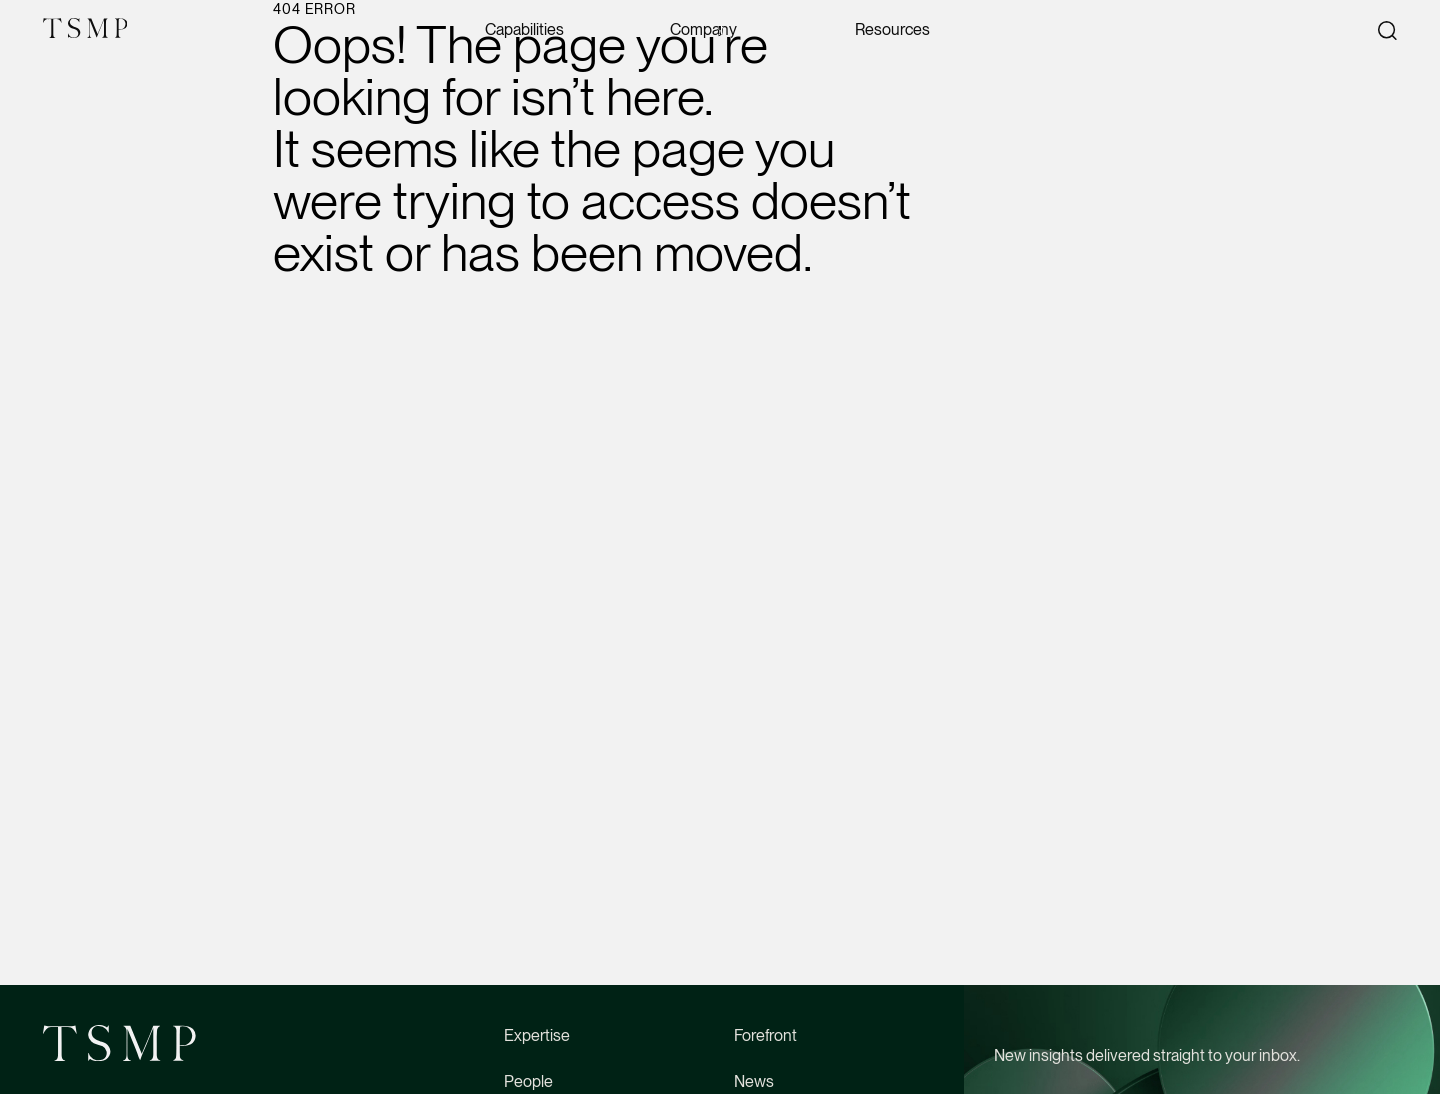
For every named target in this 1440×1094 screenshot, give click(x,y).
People (528, 1081)
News (754, 1081)
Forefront (765, 1035)
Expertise (537, 1035)
